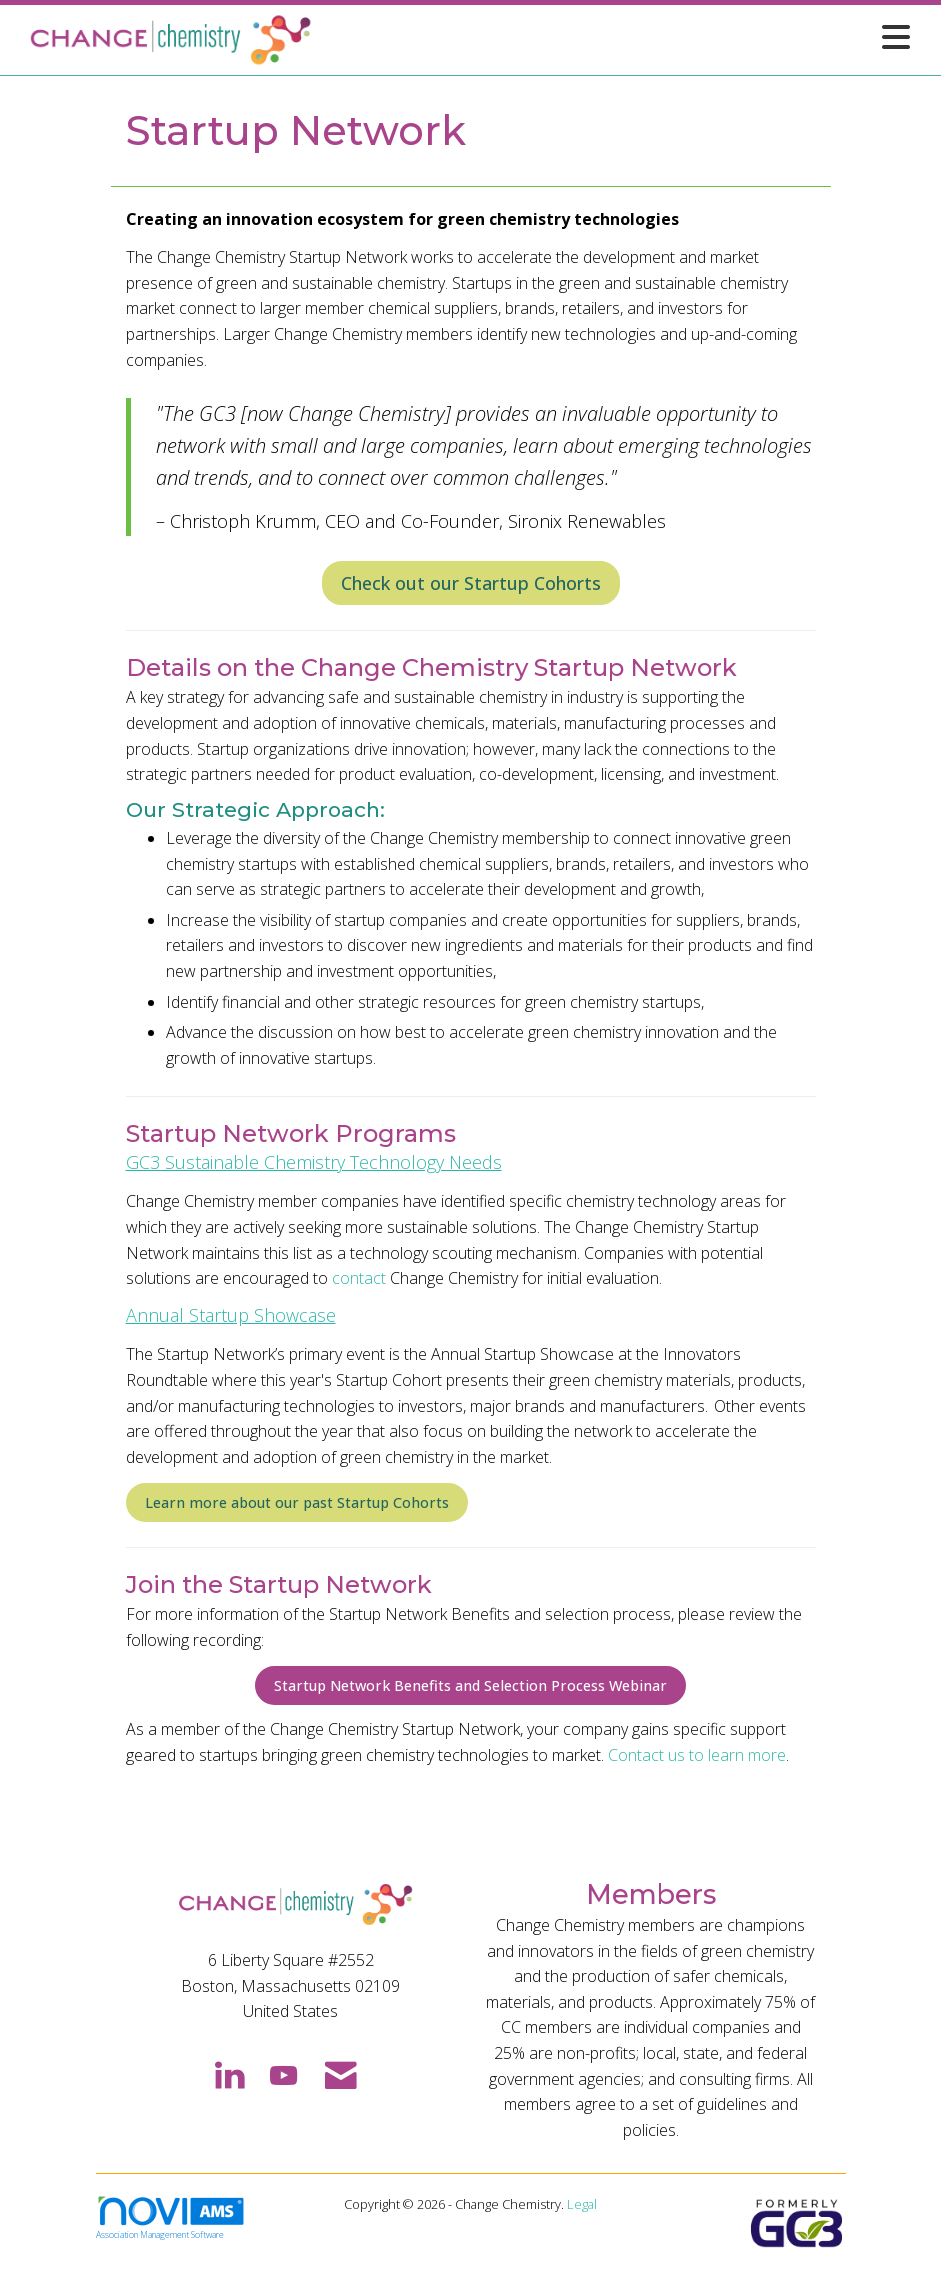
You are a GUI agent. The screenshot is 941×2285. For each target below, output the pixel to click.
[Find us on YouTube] (283, 2074)
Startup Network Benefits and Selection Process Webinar (470, 1685)
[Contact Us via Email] (341, 2074)
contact (359, 1278)
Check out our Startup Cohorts (471, 583)
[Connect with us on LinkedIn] (228, 2074)
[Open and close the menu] (618, 36)
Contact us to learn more (697, 1755)
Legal (582, 2204)
